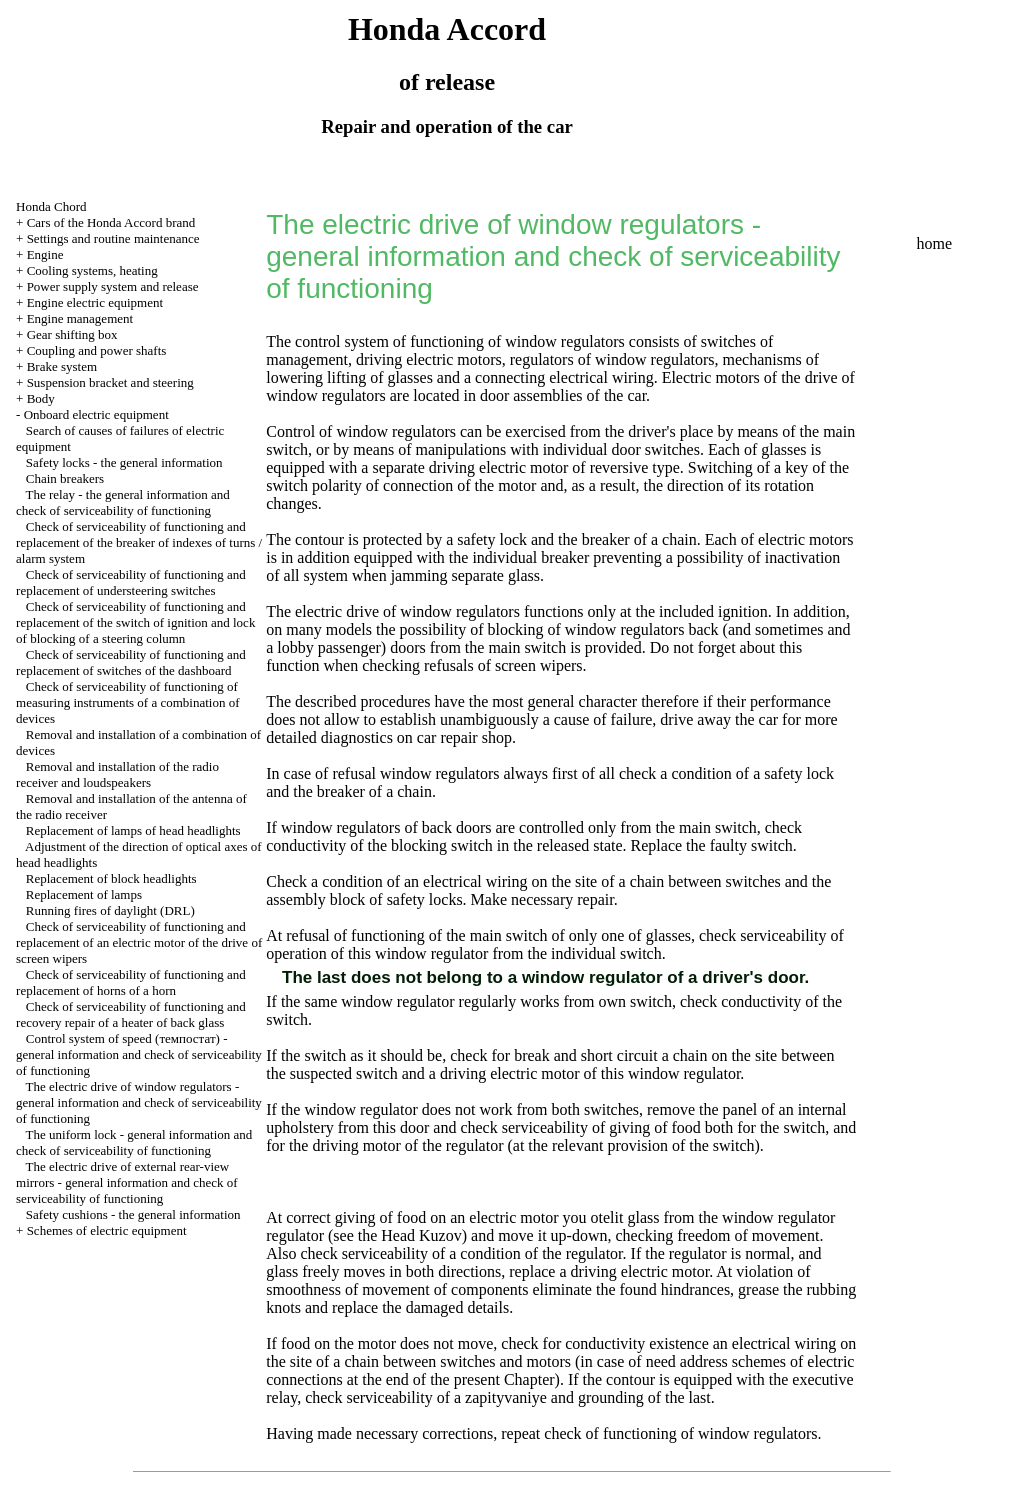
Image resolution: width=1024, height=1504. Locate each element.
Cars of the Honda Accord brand (111, 222)
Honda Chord (51, 206)
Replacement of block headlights (111, 878)
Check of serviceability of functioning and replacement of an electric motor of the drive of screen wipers (139, 942)
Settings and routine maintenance (113, 238)
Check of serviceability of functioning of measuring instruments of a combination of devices (127, 702)
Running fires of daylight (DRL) (110, 910)
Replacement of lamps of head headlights (133, 830)
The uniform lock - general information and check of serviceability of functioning (134, 1142)
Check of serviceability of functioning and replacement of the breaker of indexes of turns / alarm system (139, 542)
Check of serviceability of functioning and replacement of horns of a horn (131, 982)
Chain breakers (65, 478)
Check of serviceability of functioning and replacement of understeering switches (131, 582)
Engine (45, 254)
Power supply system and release (113, 286)
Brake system (62, 366)
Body (41, 398)
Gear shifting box (72, 334)
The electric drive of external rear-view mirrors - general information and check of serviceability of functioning (127, 1182)
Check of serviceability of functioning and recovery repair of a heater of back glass (131, 1014)
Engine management (80, 318)
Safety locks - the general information (124, 462)
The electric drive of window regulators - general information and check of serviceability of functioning (139, 1102)
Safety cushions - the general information (133, 1214)
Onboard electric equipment (96, 414)
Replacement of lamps (84, 894)
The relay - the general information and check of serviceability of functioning (123, 502)
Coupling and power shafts (97, 350)
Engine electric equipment (95, 302)
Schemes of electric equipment (107, 1230)
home (934, 243)
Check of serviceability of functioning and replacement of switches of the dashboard (131, 662)
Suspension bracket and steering (110, 382)
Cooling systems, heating (92, 270)
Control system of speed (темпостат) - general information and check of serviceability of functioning (139, 1054)
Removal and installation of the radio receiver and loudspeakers (117, 774)
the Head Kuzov (408, 1235)
